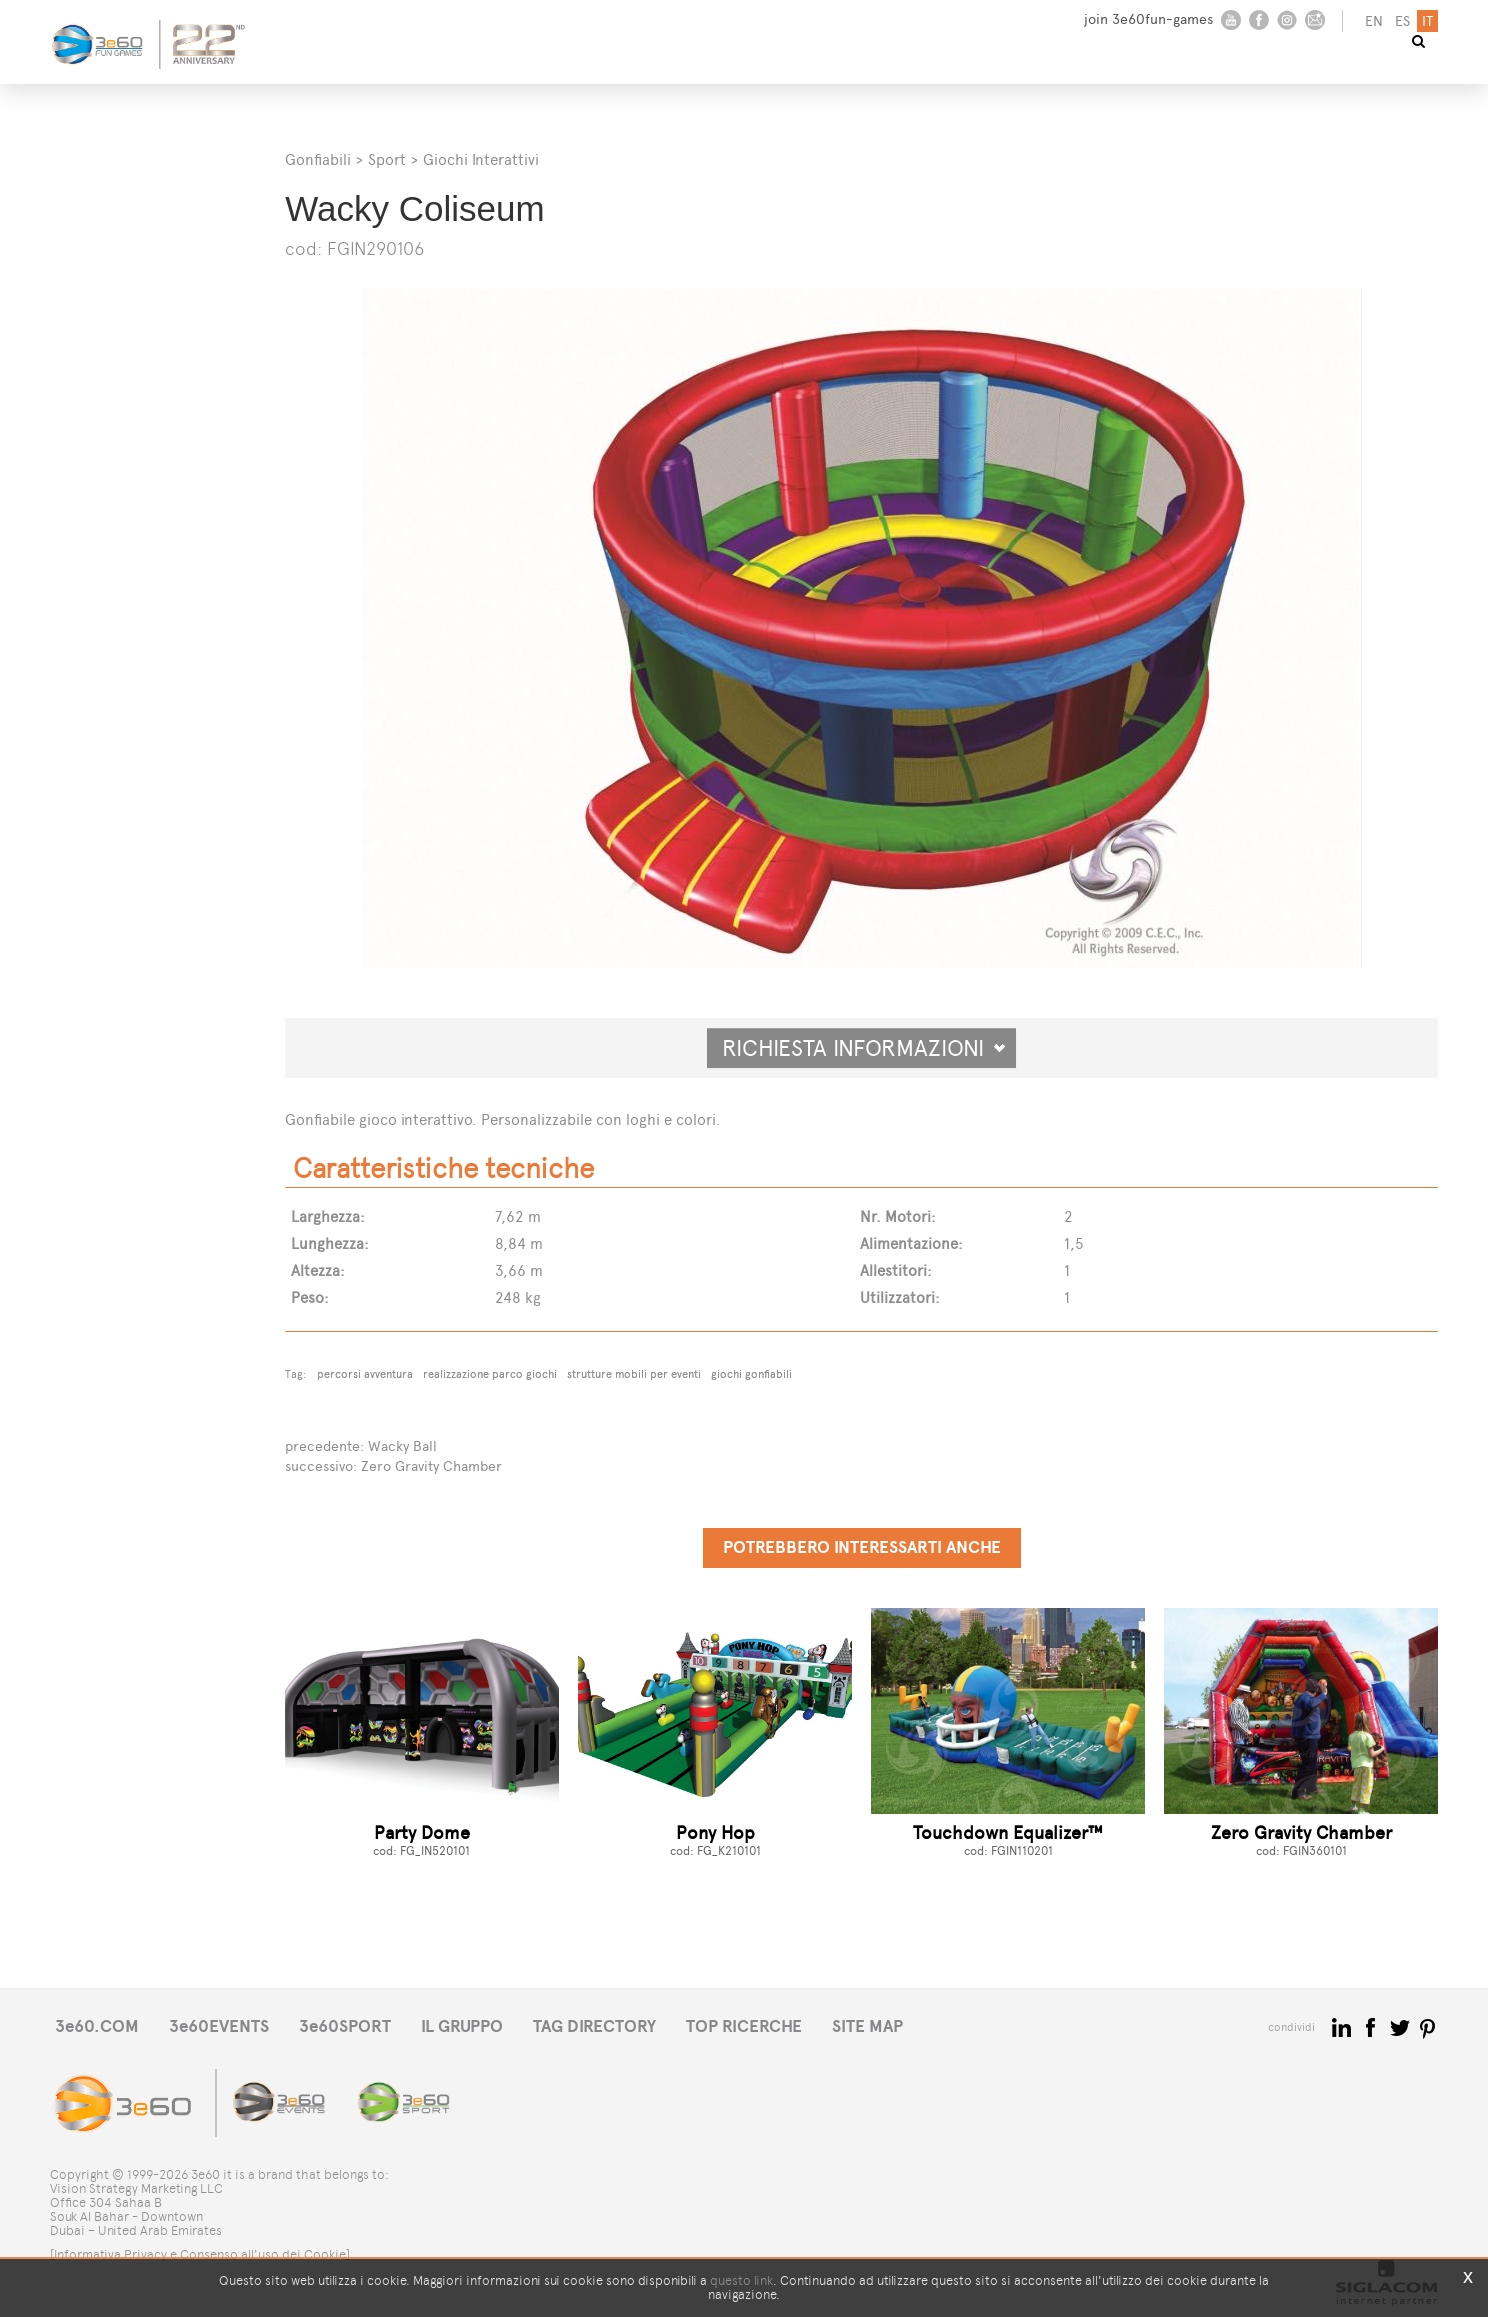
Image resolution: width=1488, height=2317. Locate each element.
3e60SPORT (345, 2026)
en (1374, 21)
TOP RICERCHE (744, 2026)
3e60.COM (97, 2026)
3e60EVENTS (219, 2026)
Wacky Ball (402, 1446)
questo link (741, 2280)
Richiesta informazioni (864, 1048)
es (1402, 21)
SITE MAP (867, 2026)
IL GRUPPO (462, 2026)
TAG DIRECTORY (594, 2026)
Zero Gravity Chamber (431, 1466)
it (1427, 21)
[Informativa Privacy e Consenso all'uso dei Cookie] (200, 2254)
